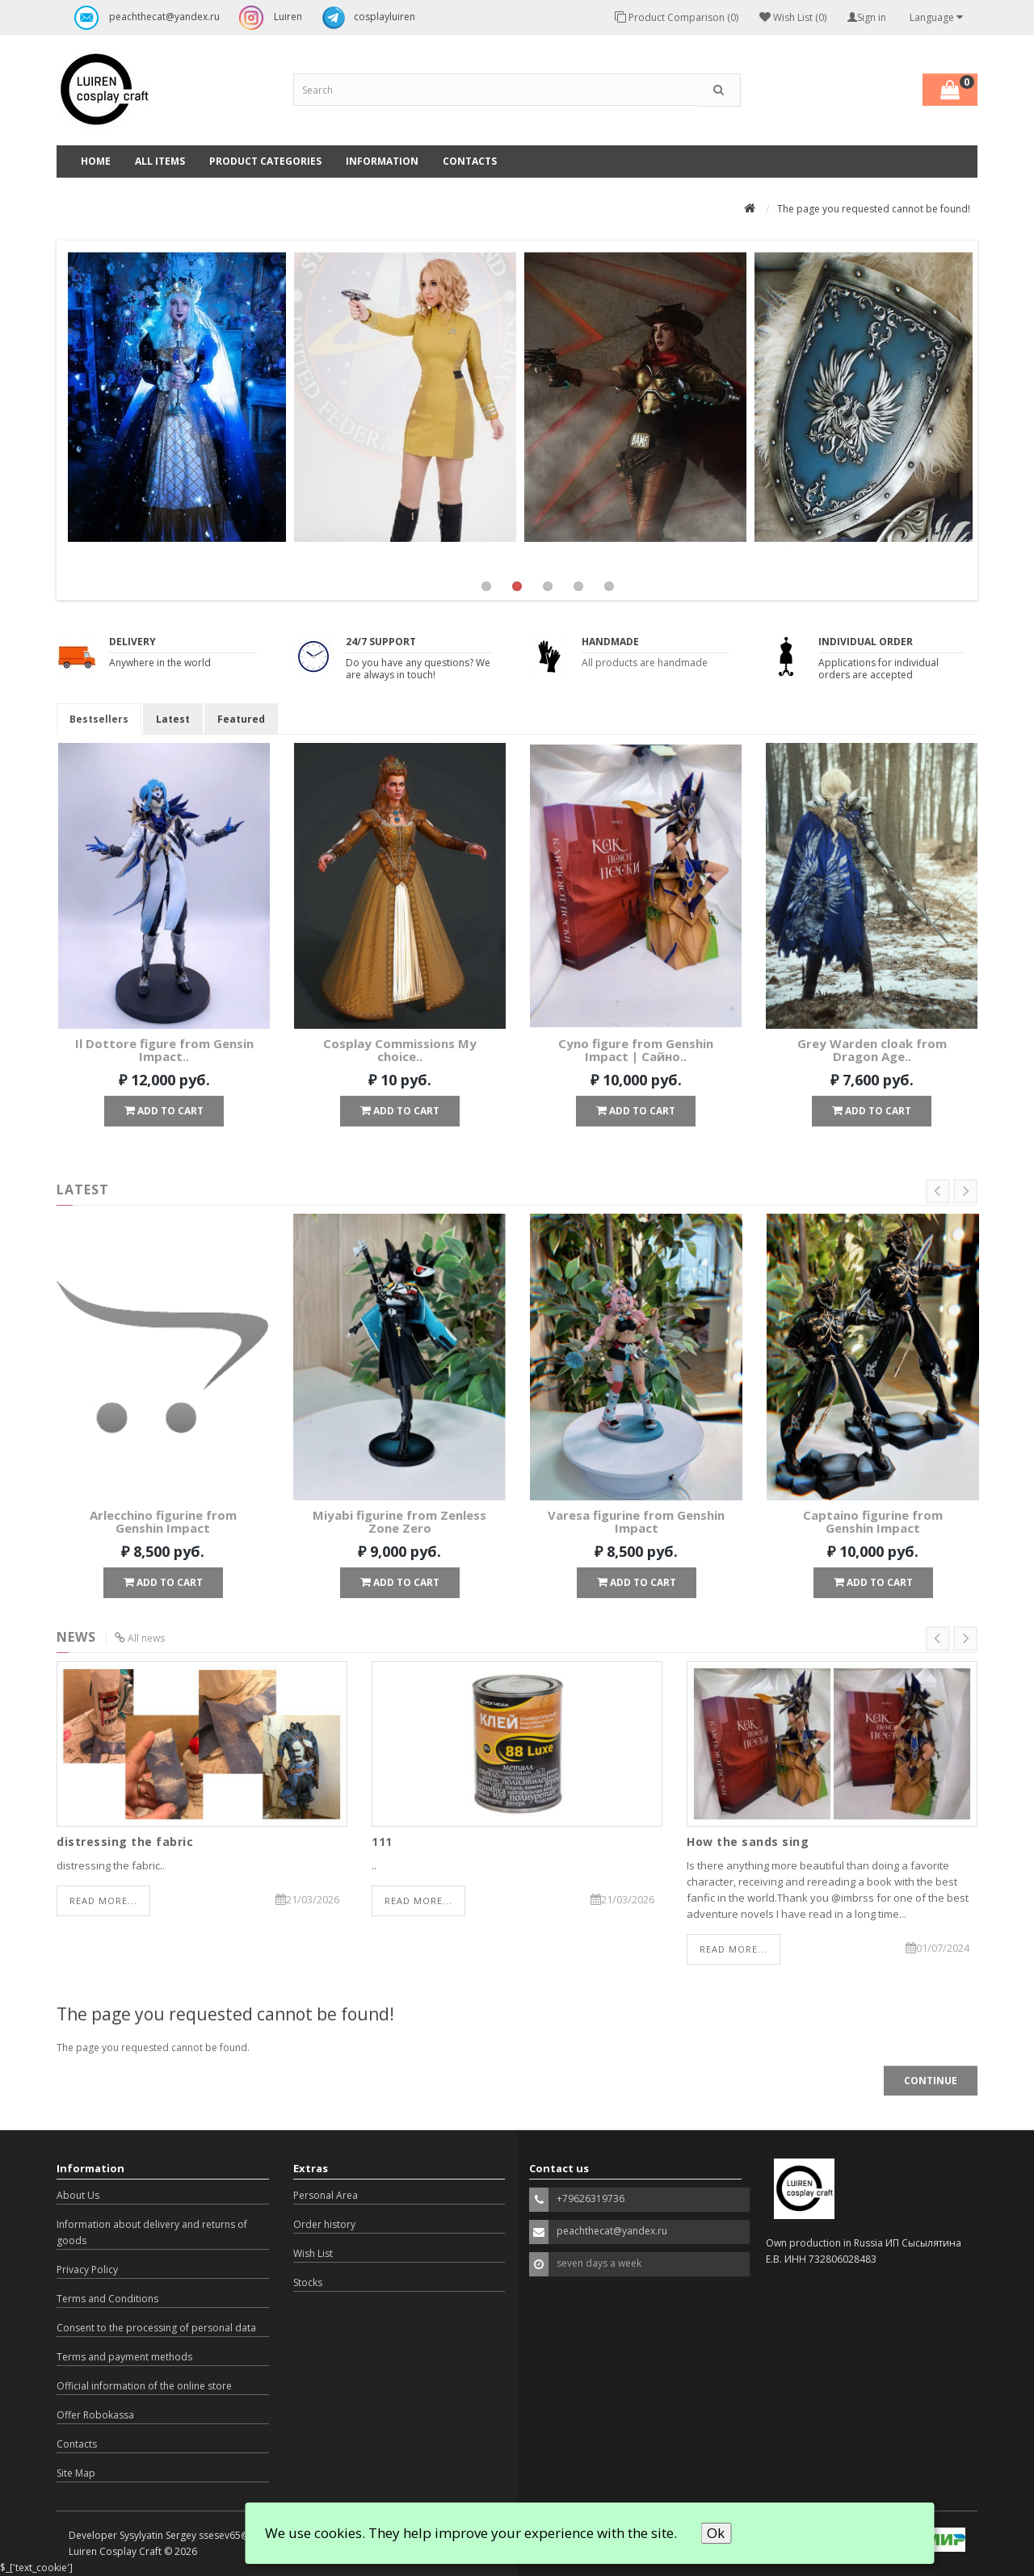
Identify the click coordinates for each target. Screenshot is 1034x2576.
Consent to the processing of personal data (156, 2328)
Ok (716, 2533)
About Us (78, 2195)
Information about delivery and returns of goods (152, 2232)
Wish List (313, 2253)
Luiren (266, 18)
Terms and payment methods (124, 2357)
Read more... (103, 1900)
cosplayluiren (364, 18)
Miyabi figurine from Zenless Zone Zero (399, 1522)
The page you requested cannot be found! (873, 209)
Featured (241, 719)
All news (146, 1638)
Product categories (265, 161)
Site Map (76, 2473)
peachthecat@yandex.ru (143, 18)
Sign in (866, 17)
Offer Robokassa (95, 2415)
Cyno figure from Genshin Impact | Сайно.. (635, 1050)
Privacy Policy (87, 2269)
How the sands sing (748, 1841)
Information (382, 161)
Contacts (470, 161)
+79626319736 (590, 2198)
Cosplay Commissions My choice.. (400, 1050)
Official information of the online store (144, 2386)
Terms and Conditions (107, 2298)
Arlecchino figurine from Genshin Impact (163, 1522)
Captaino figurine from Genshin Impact (873, 1522)
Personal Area (325, 2195)
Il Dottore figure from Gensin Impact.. (164, 1050)
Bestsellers (98, 719)
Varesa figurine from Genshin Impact (636, 1522)
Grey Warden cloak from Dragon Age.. (872, 1050)
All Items (160, 161)
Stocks (307, 2282)
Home (96, 161)
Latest (173, 719)
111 (382, 1841)
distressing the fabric (125, 1841)
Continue (930, 2080)
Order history (324, 2224)
